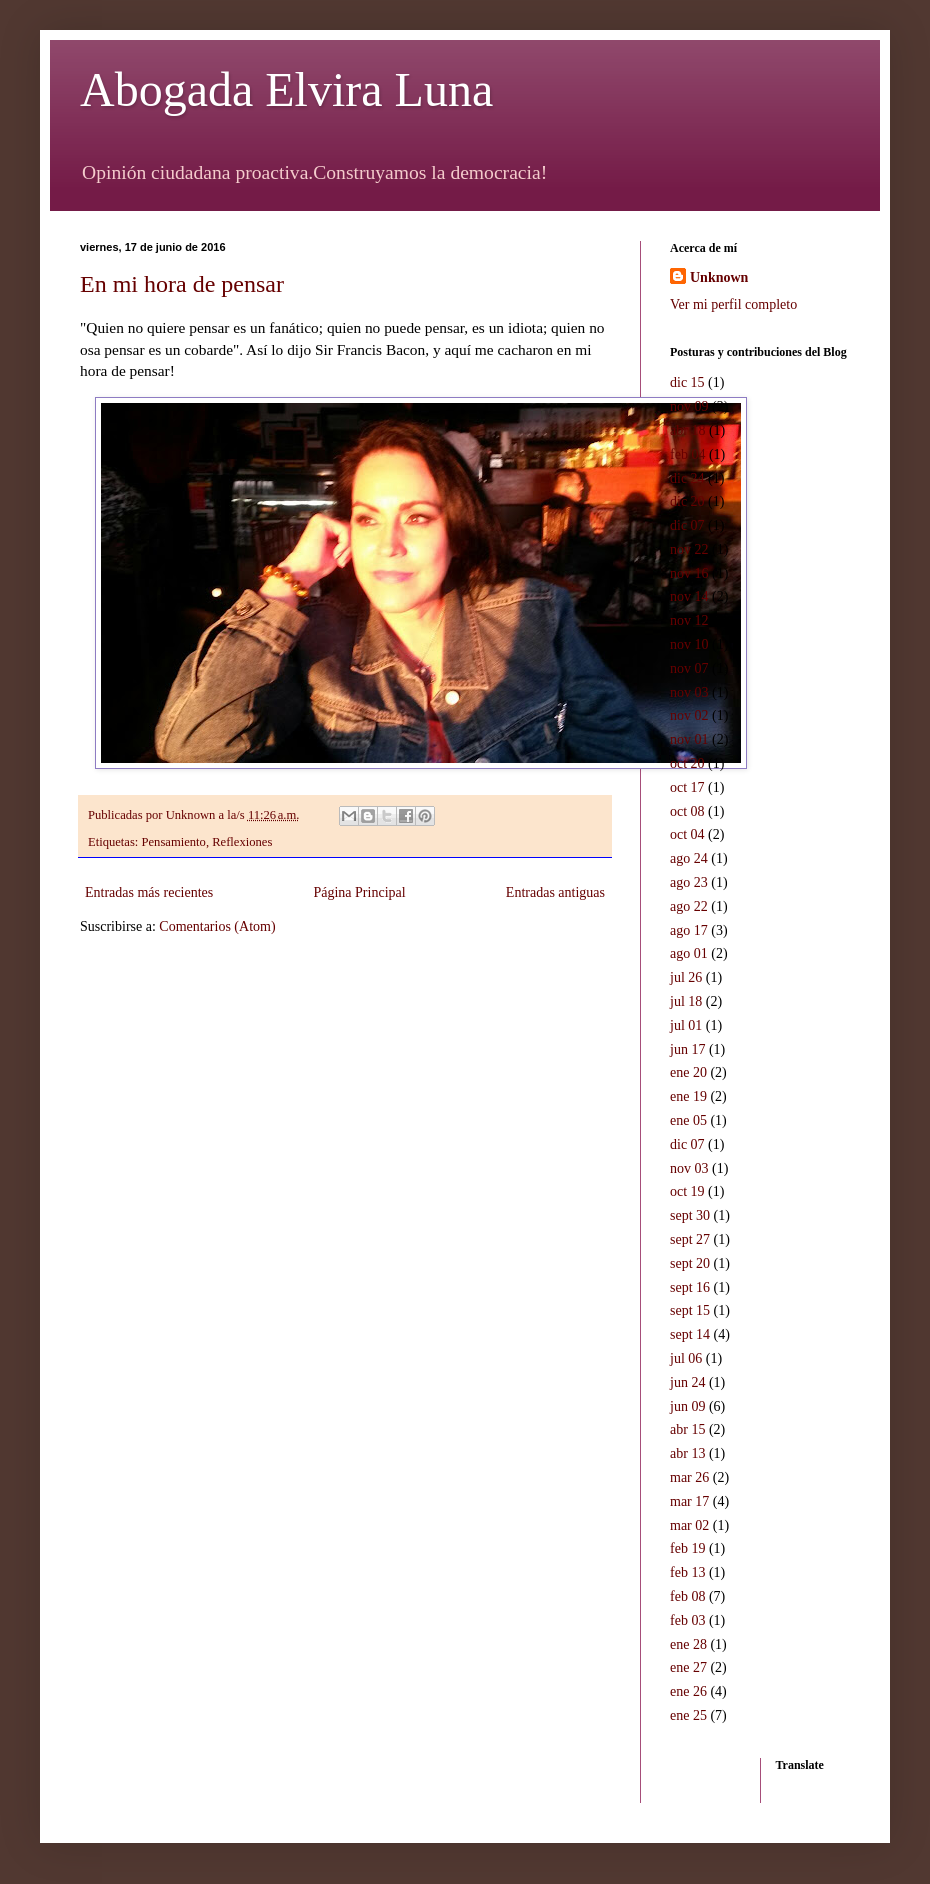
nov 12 (689, 620)
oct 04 (687, 834)
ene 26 (688, 1691)
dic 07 (687, 525)
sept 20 (690, 1263)
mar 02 (689, 1525)
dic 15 (687, 382)
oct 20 (687, 763)
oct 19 (687, 1191)
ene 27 (688, 1667)
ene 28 (688, 1644)
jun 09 (687, 1406)
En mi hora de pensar (182, 284)
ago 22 (689, 906)
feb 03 (687, 1620)
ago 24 (689, 858)
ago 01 (689, 953)
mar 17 (689, 1501)
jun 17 (687, 1049)
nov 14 (689, 596)
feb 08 (687, 1596)
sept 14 (690, 1334)
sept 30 (690, 1215)
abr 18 (687, 430)
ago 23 (689, 882)
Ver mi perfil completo (733, 304)
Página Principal (359, 892)
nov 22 (689, 549)
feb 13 (687, 1572)
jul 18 (686, 1001)
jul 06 (686, 1358)
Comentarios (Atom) (217, 926)
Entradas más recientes (149, 892)
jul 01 (686, 1025)
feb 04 (687, 454)
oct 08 (687, 811)
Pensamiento (174, 842)
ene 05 (688, 1120)
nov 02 (689, 715)
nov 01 (689, 739)
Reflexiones (242, 842)
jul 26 (686, 977)
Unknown (719, 277)
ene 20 (688, 1072)
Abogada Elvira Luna (286, 89)
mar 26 (689, 1477)
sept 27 (690, 1239)
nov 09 (689, 406)
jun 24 (687, 1382)
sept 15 (690, 1310)
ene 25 (688, 1715)
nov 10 (689, 644)
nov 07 (689, 668)
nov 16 (689, 573)
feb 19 (687, 1548)
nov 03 (689, 692)
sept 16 (690, 1287)
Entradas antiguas (555, 892)
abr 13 (687, 1453)
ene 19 (688, 1096)
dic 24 (687, 478)
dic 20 (687, 501)
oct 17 (687, 787)
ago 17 (689, 930)
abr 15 (687, 1429)
